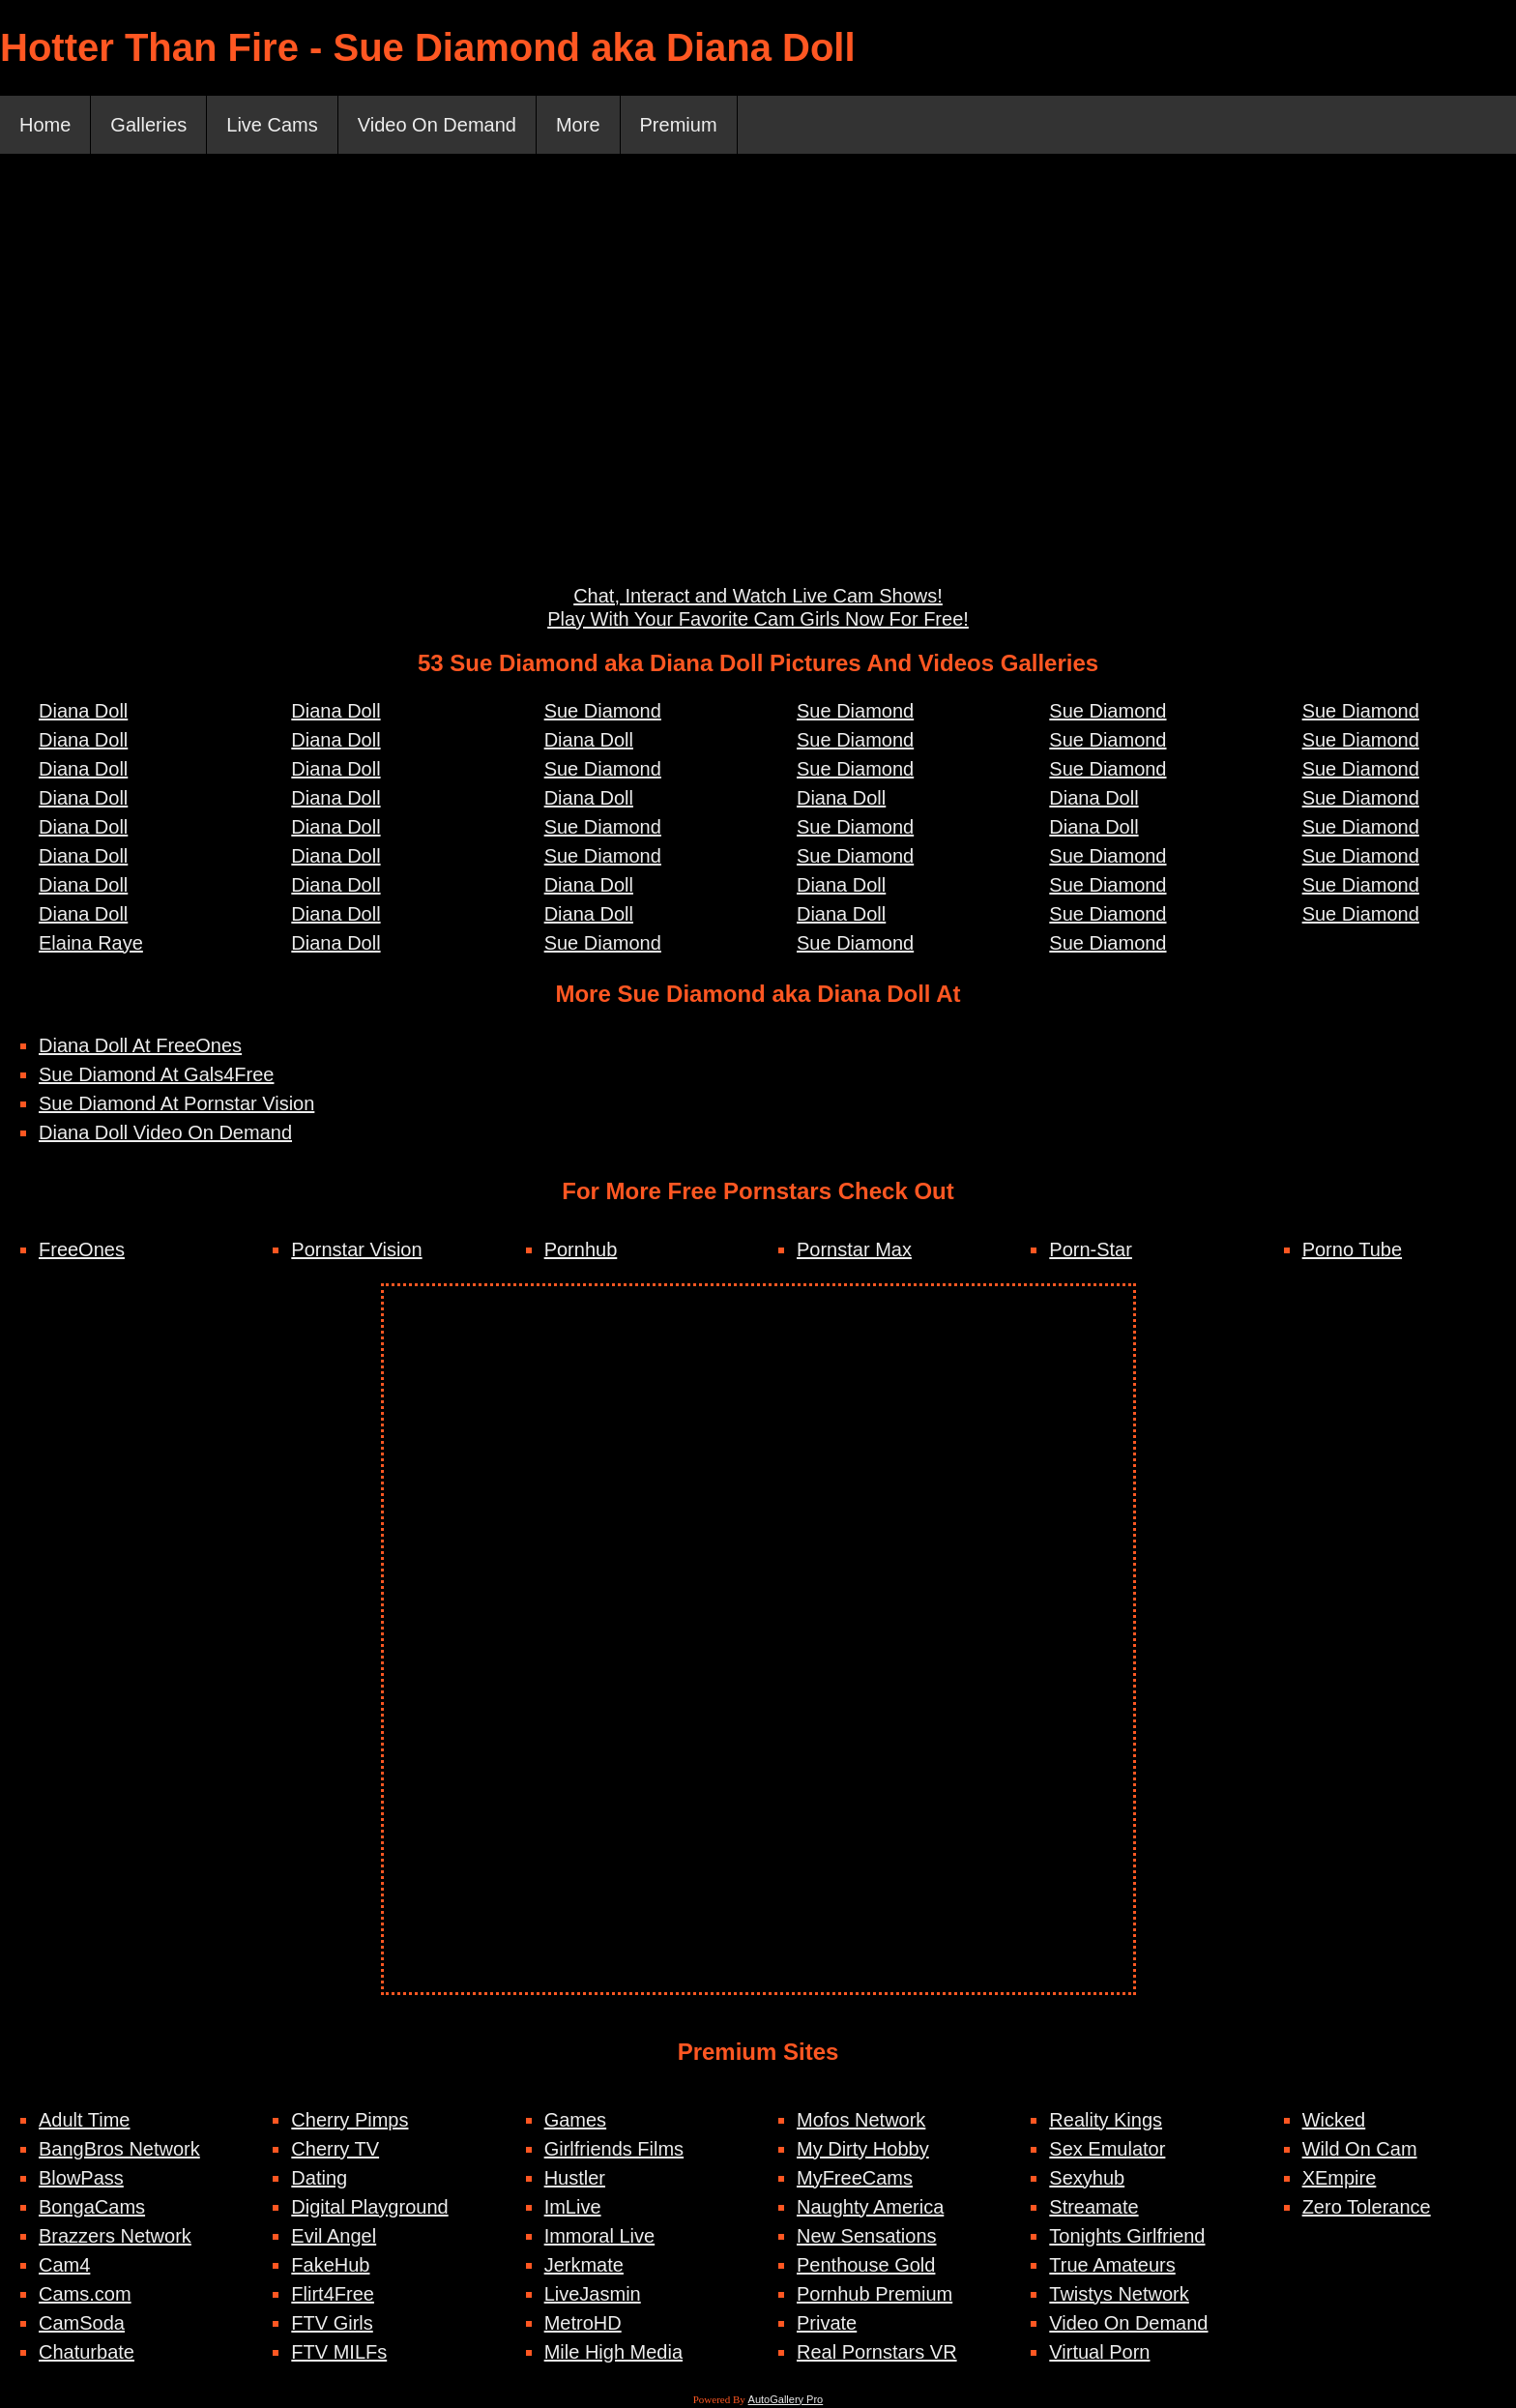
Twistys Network (1118, 2294)
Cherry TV (335, 2148)
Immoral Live (599, 2235)
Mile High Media (613, 2352)
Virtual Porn (1099, 2352)
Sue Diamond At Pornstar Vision (176, 1103)
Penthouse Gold (866, 2265)
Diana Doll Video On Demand (165, 1132)
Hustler (574, 2177)
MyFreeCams (855, 2177)
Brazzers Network (115, 2235)
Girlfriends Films (614, 2148)
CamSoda (82, 2323)
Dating (319, 2177)
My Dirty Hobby (863, 2148)
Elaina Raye (91, 943)
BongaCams (92, 2206)
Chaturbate (86, 2352)
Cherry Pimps (349, 2119)
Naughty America (870, 2206)
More (578, 124)
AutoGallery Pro (786, 2399)
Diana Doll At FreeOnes (140, 1045)
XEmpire (1339, 2177)
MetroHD (583, 2323)
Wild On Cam (1359, 2148)
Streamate (1093, 2206)
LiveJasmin (592, 2294)
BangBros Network (119, 2148)
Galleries (148, 124)
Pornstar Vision (356, 1249)
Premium (678, 124)
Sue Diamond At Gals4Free (156, 1074)
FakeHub (330, 2265)
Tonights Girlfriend (1127, 2235)
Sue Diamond (602, 710)
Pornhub (581, 1249)
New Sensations (867, 2235)
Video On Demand (437, 124)
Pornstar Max (854, 1249)
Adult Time (84, 2119)
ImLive (572, 2206)
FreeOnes (82, 1249)
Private (827, 2323)
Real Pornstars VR (877, 2352)
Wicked (1334, 2119)
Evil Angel (333, 2235)
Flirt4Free (332, 2294)
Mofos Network (861, 2119)
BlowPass (81, 2177)
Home (45, 124)
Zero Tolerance (1366, 2206)
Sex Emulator (1107, 2148)
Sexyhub (1086, 2177)
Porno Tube (1352, 1249)
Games (575, 2119)
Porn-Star (1090, 1249)
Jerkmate (584, 2265)
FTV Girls (331, 2323)
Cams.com (85, 2294)
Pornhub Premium (874, 2294)
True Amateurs (1112, 2265)
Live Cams (271, 124)
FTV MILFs (339, 2352)
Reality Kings (1105, 2119)
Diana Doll (83, 710)
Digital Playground (369, 2206)
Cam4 (64, 2265)
